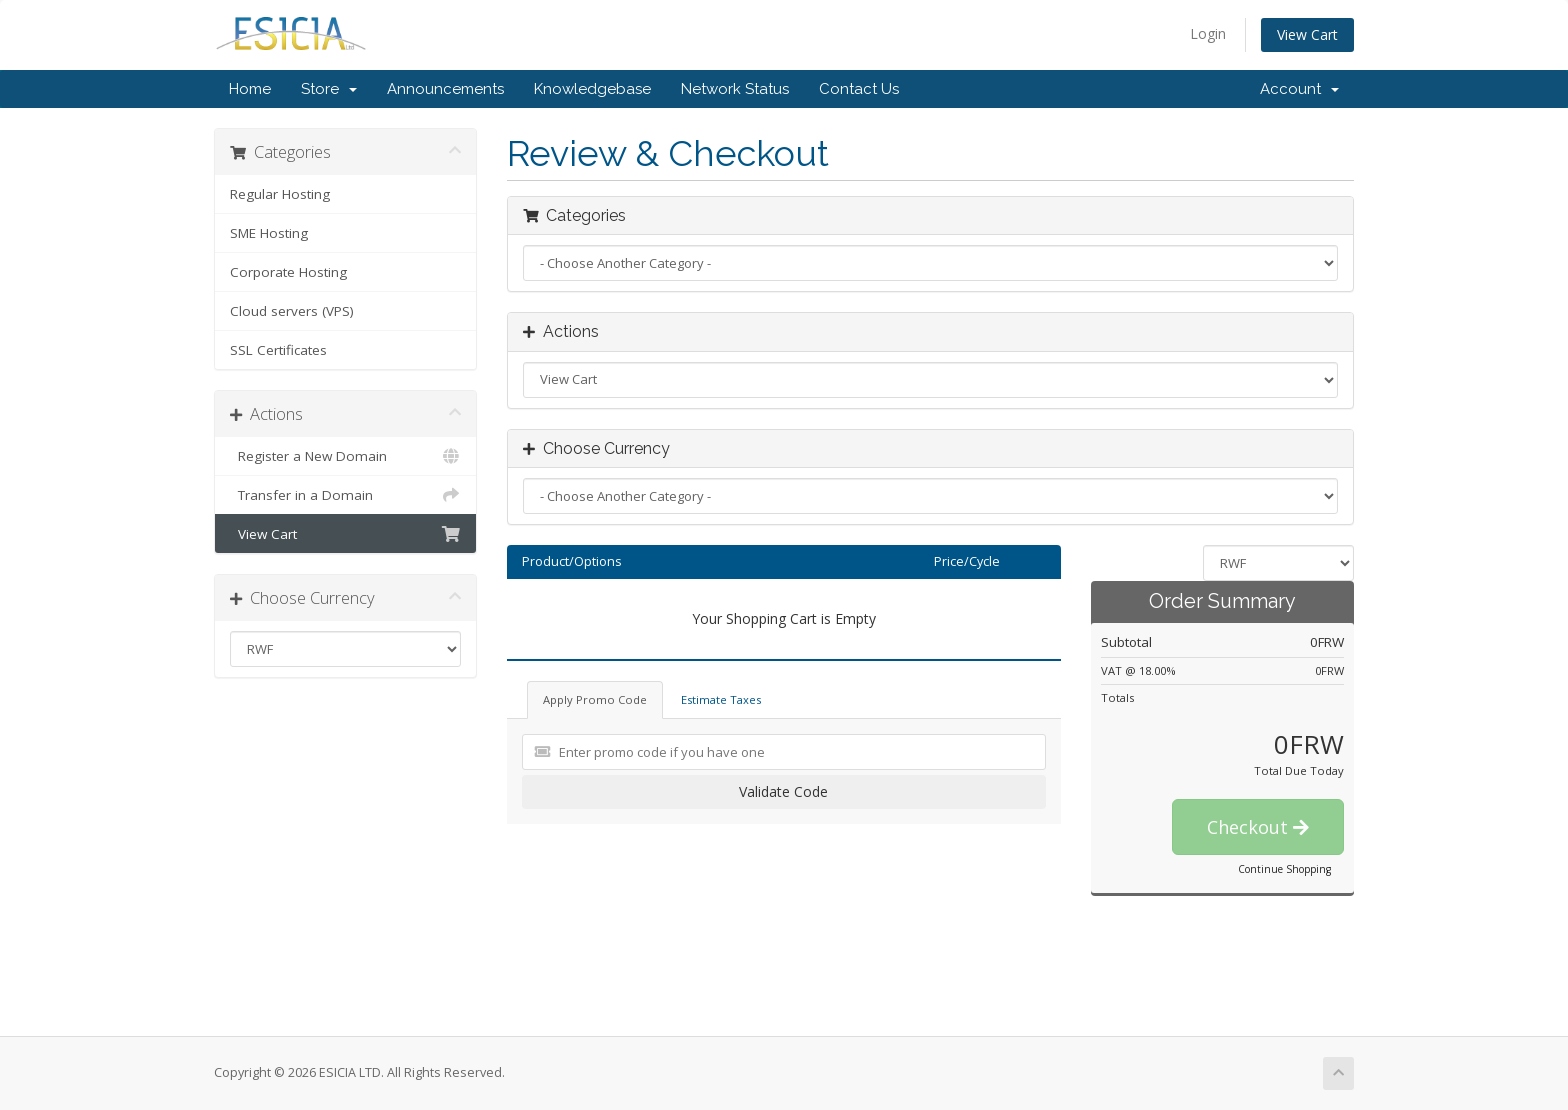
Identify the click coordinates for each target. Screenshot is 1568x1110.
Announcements (445, 89)
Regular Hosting (280, 194)
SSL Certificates (278, 350)
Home (250, 89)
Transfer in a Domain (345, 495)
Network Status (735, 89)
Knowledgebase (592, 89)
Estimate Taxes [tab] (721, 699)
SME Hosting (269, 233)
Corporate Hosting (288, 272)
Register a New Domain (345, 456)
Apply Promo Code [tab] (595, 699)
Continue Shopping (1284, 869)
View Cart (1307, 34)
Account (1299, 89)
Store (329, 89)
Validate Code (783, 791)
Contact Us (859, 89)
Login (1208, 33)
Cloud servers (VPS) (292, 311)
